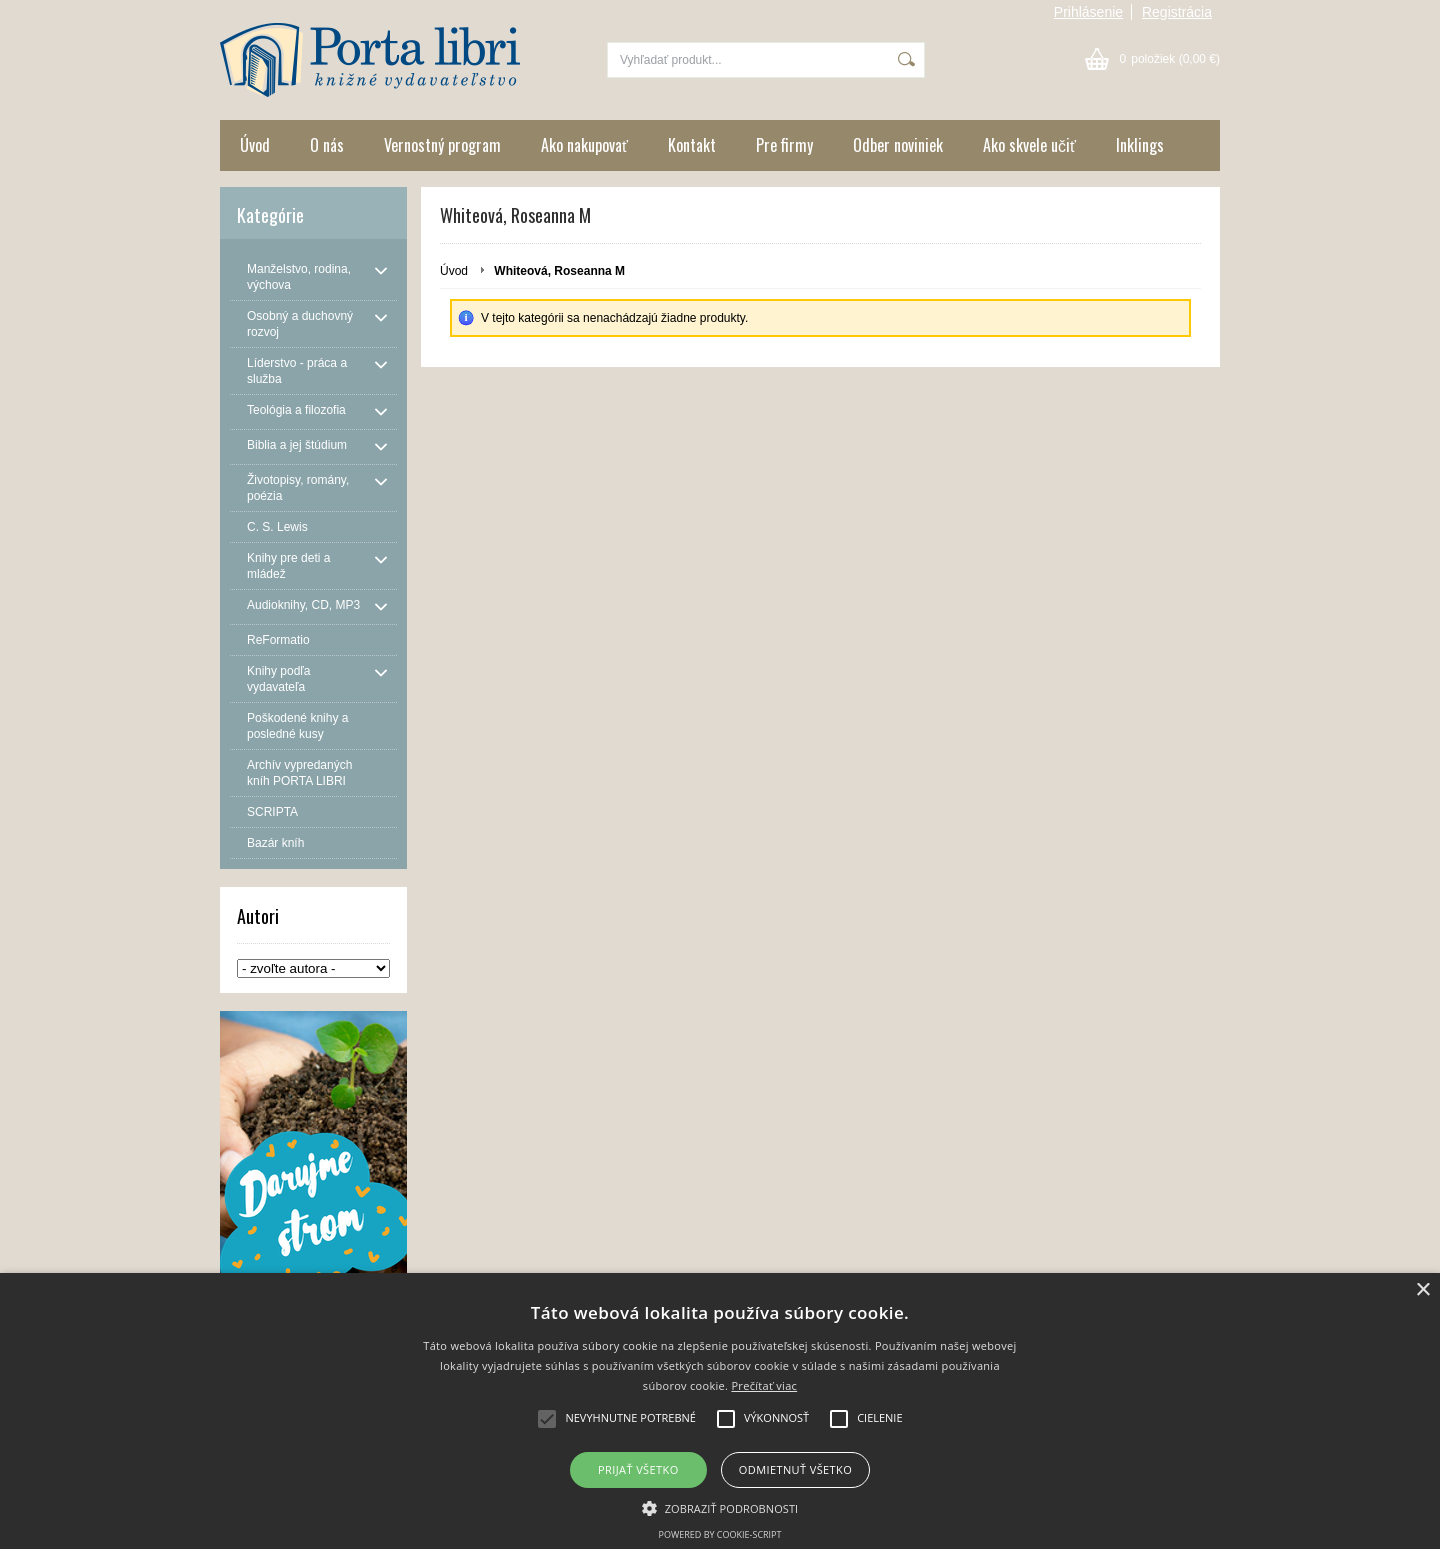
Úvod (255, 145)
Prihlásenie (1088, 12)
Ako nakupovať (584, 145)
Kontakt (692, 145)
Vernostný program (442, 145)
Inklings (1140, 145)
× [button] (1422, 1290)
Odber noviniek (898, 145)
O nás (327, 145)
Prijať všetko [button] (638, 1469)
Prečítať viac (764, 1385)
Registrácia (1177, 12)
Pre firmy (784, 145)
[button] (720, 1507)
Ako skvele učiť (1029, 145)
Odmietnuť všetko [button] (795, 1469)
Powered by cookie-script (720, 1534)
